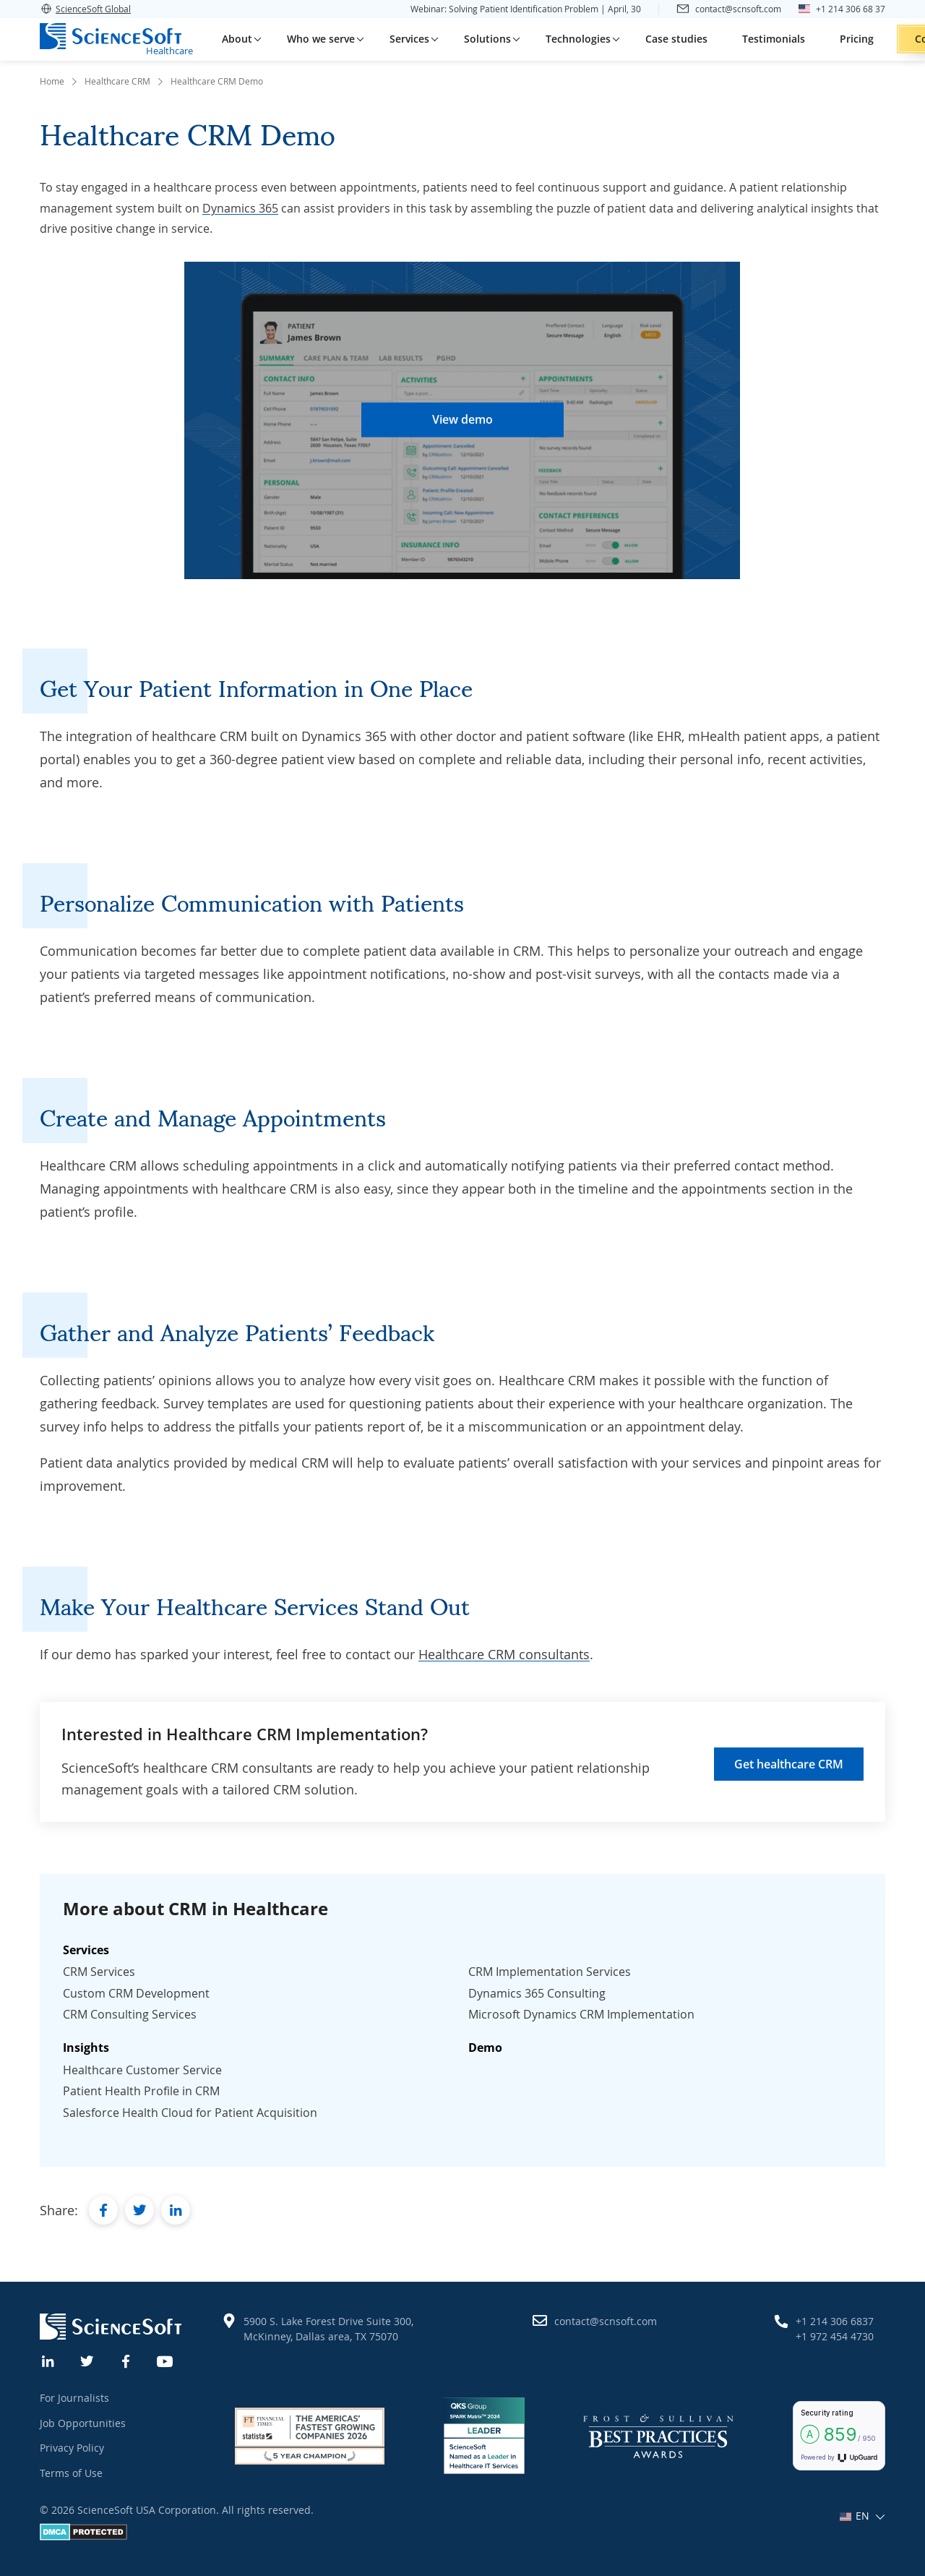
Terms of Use (71, 2473)
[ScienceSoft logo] (110, 36)
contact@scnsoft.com (605, 2321)
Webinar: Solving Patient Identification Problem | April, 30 (525, 8)
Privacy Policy (72, 2448)
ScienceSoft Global (85, 8)
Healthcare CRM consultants (504, 1654)
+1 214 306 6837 (835, 2321)
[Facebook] (126, 2360)
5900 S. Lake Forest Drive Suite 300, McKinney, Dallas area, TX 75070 (328, 2328)
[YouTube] (165, 2360)
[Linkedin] (48, 2360)
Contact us (865, 39)
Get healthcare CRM (788, 1764)
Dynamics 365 (240, 208)
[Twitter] (87, 2360)
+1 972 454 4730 (835, 2336)
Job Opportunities (83, 2423)
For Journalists (74, 2398)
